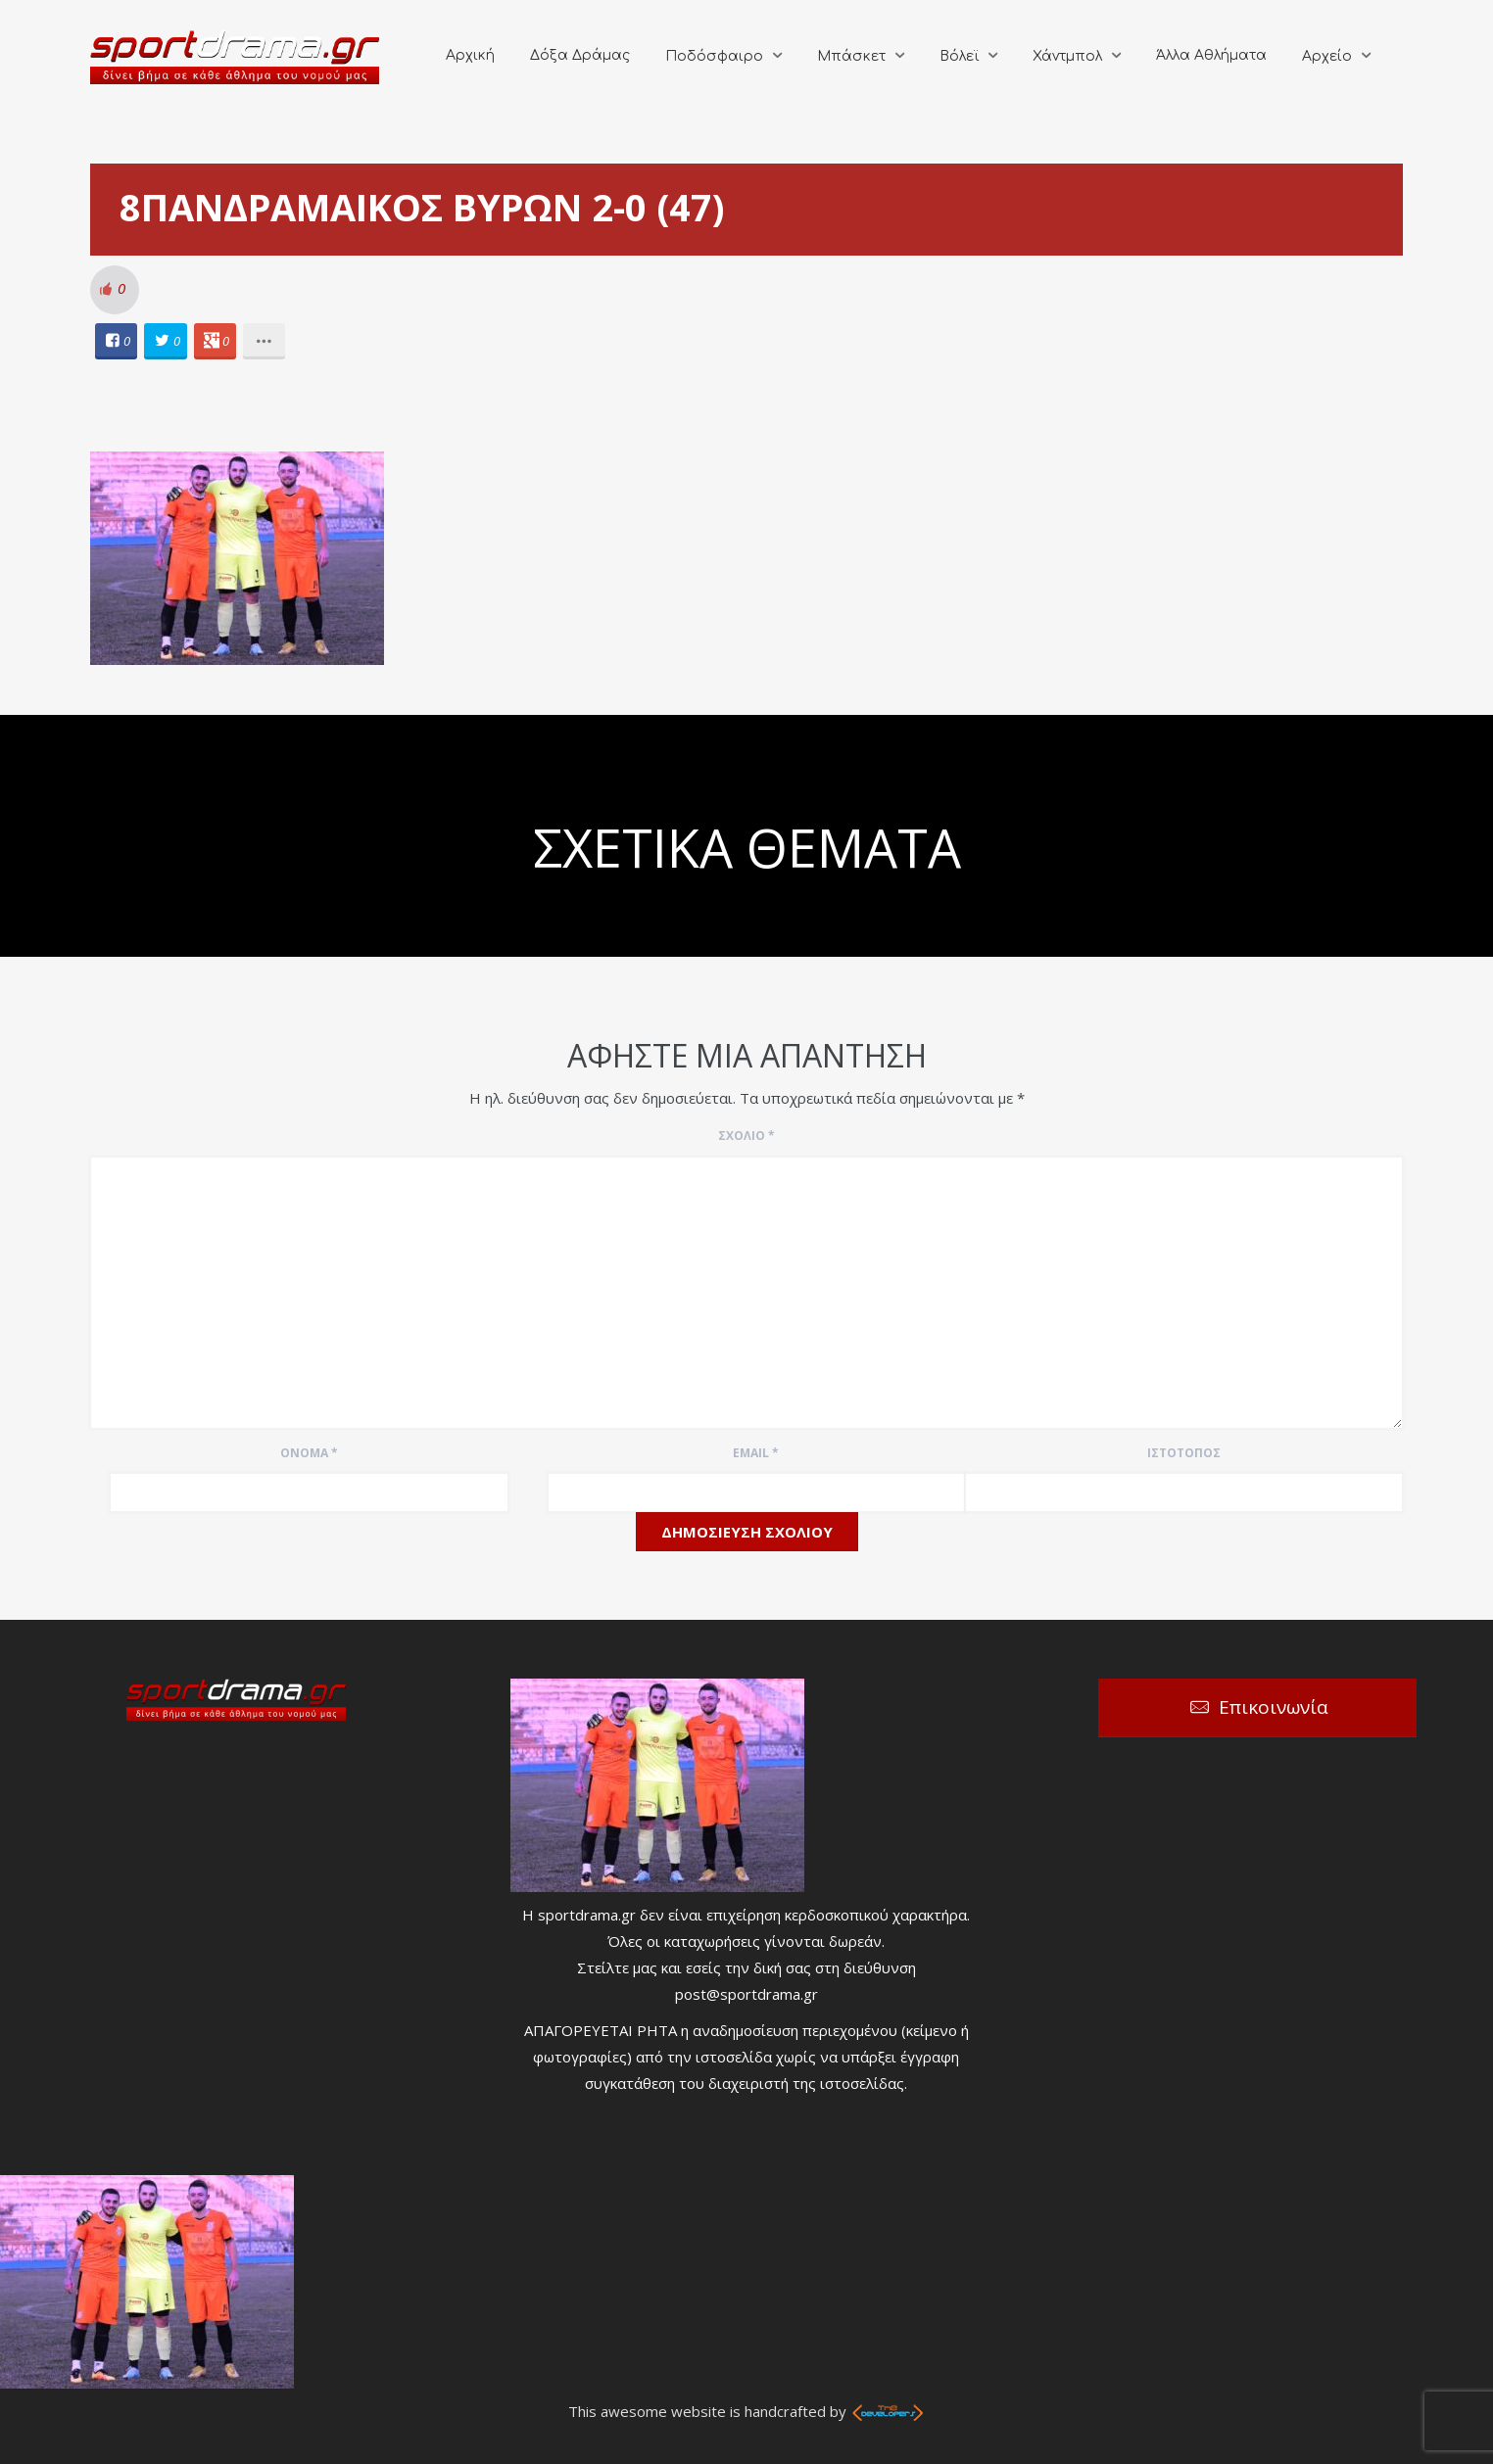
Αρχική (470, 55)
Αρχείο (1327, 56)
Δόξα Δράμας (580, 55)
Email (756, 1453)
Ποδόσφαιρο (714, 56)
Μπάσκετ (851, 56)
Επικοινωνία (1273, 1707)
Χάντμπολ (1067, 56)
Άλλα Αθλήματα (1211, 55)
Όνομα (309, 1453)
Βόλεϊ (959, 56)
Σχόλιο (746, 1135)
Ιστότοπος (1184, 1453)
